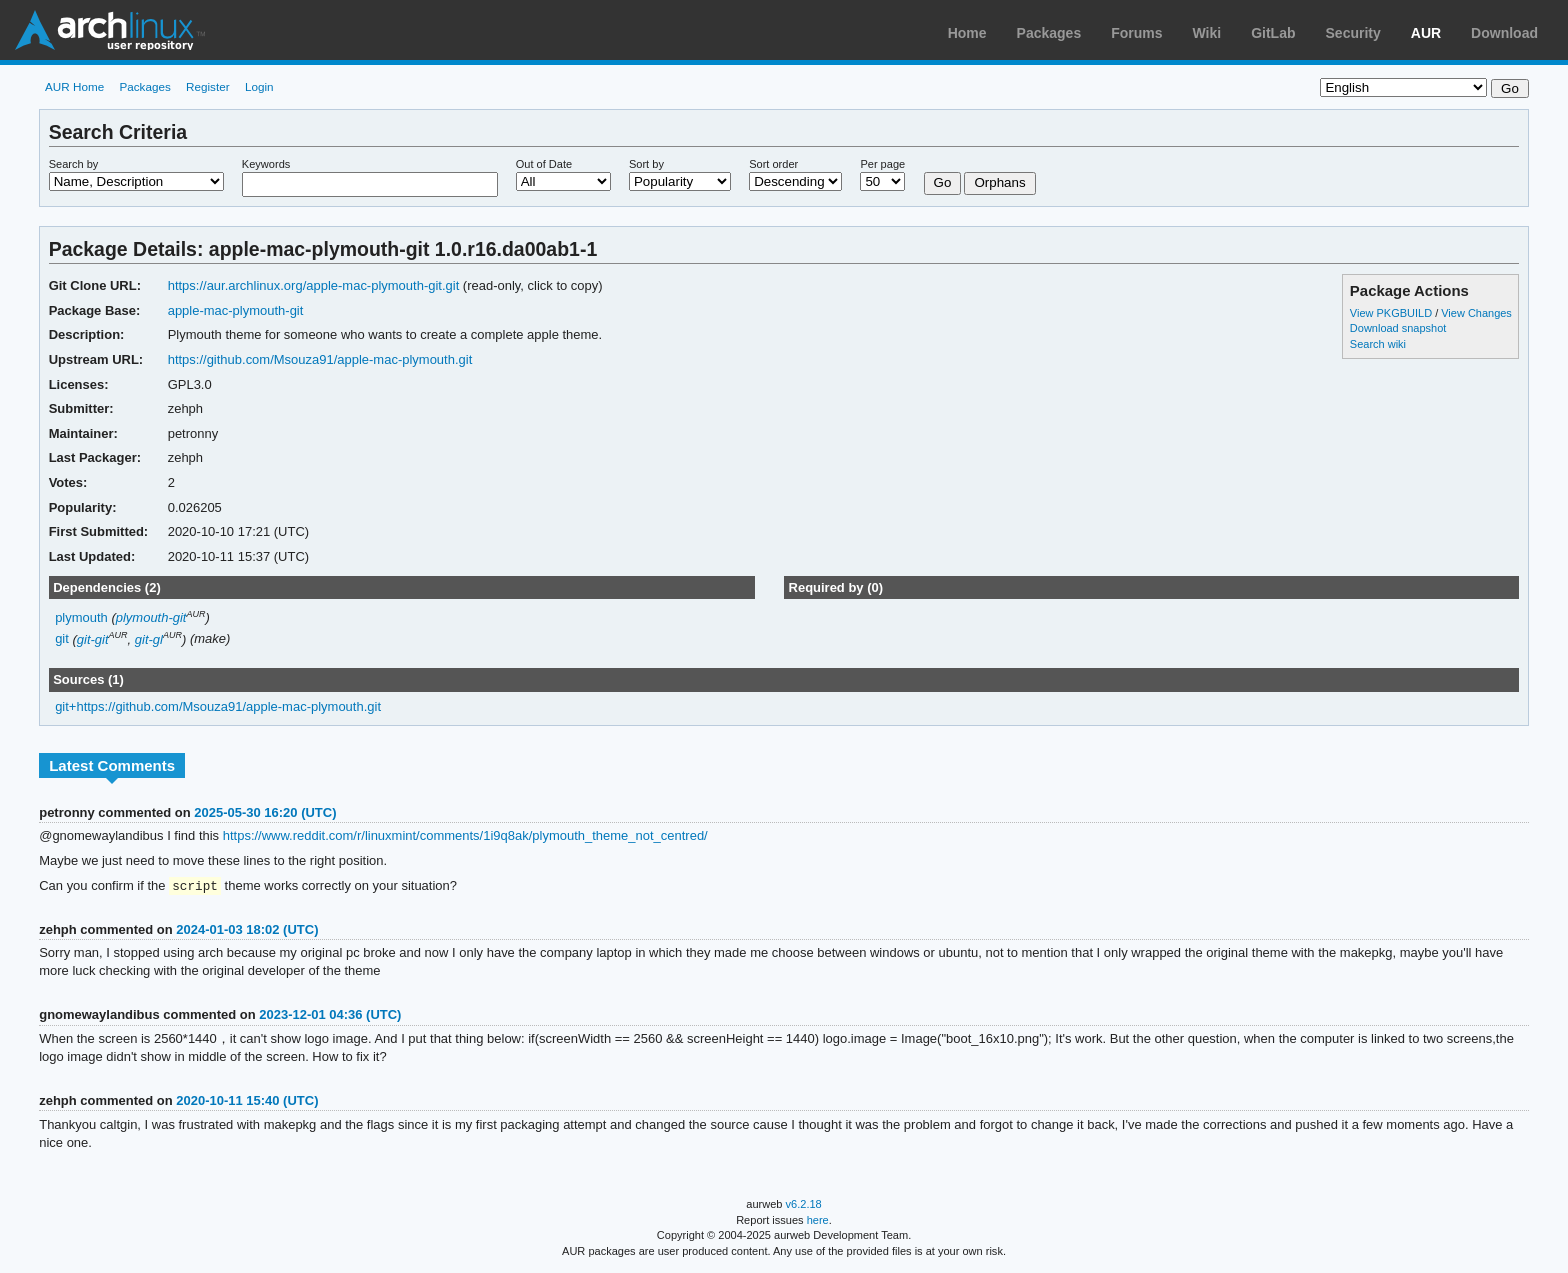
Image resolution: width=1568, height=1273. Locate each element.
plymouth (81, 617)
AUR (1426, 33)
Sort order (773, 164)
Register (208, 86)
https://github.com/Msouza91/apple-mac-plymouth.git (320, 359)
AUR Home (74, 86)
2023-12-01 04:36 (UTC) (330, 1015)
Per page (882, 164)
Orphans (999, 182)
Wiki (1207, 33)
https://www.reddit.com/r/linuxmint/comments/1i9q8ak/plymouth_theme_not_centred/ (465, 835)
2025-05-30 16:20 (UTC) (265, 812)
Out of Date (544, 164)
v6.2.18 (804, 1205)
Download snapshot (1398, 328)
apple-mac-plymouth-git (236, 310)
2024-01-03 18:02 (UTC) (247, 930)
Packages (1049, 33)
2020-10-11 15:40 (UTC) (247, 1101)
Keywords (266, 164)
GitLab (1273, 33)
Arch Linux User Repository (110, 30)
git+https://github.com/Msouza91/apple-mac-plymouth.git (218, 706)
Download (1504, 33)
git (62, 639)
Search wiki (1378, 344)
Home (967, 33)
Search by (74, 164)
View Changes (1476, 313)
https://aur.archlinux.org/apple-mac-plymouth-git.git (314, 285)
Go (943, 182)
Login (259, 86)
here (818, 1221)
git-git (93, 639)
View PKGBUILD (1392, 313)
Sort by (646, 164)
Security (1353, 33)
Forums (1136, 33)
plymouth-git (151, 617)
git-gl (149, 639)
